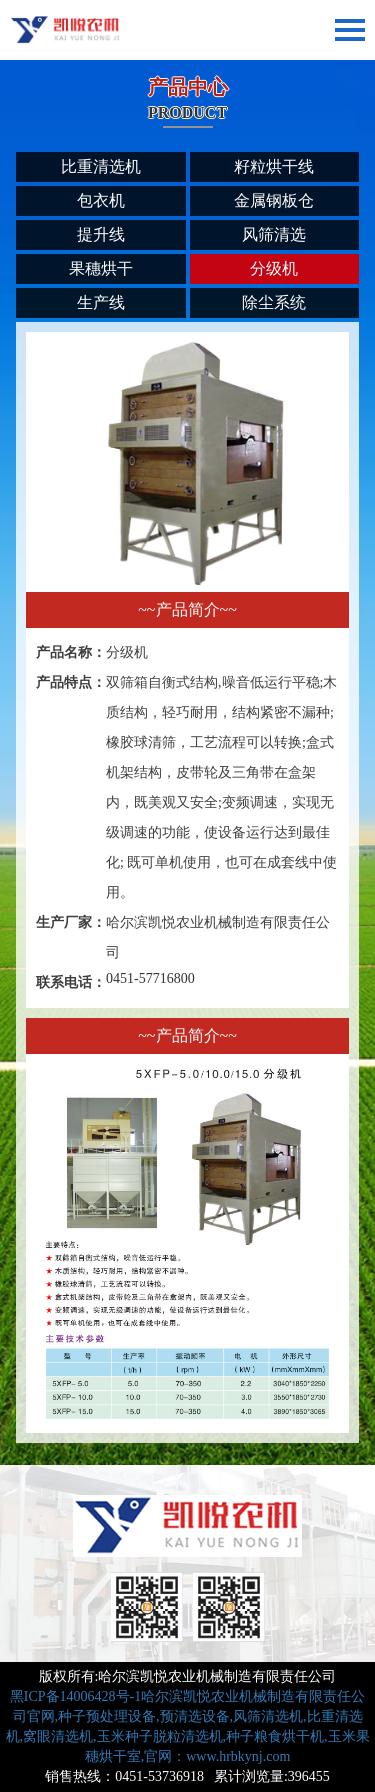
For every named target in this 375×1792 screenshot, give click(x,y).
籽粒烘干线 (274, 166)
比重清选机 (101, 166)
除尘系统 (274, 302)
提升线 (101, 234)
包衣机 (101, 200)
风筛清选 (274, 234)
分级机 (274, 268)
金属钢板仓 (274, 200)
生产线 (101, 302)
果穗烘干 (101, 268)
